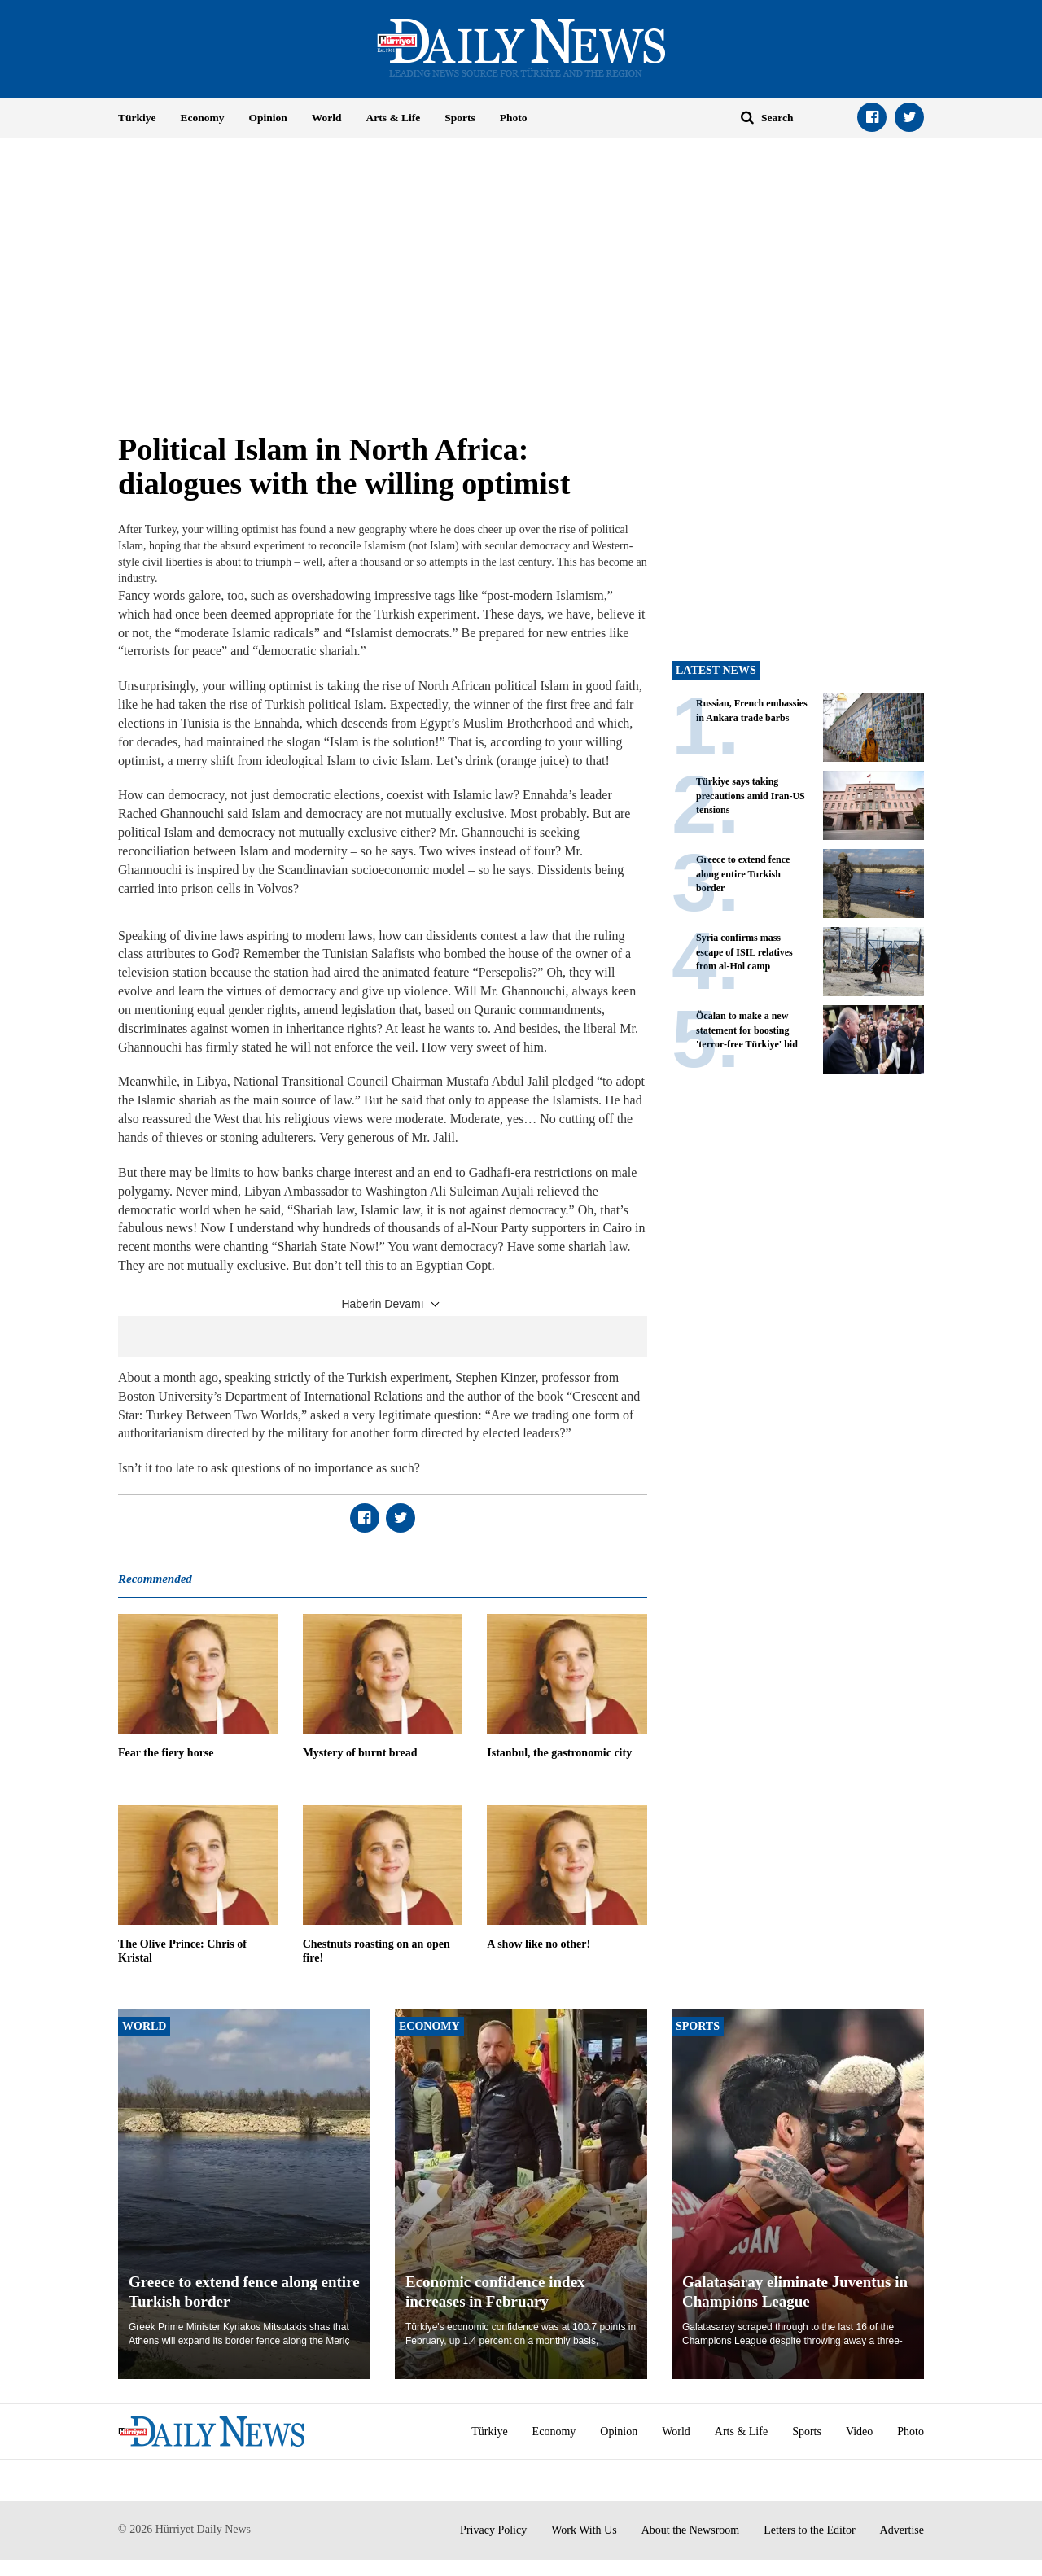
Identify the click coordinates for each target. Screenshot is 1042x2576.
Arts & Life (393, 118)
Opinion (268, 118)
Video (859, 2431)
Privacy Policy (493, 2530)
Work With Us (584, 2530)
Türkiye (137, 118)
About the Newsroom (690, 2530)
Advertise (902, 2530)
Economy (203, 118)
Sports (459, 118)
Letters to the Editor (809, 2530)
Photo (514, 118)
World (327, 118)
